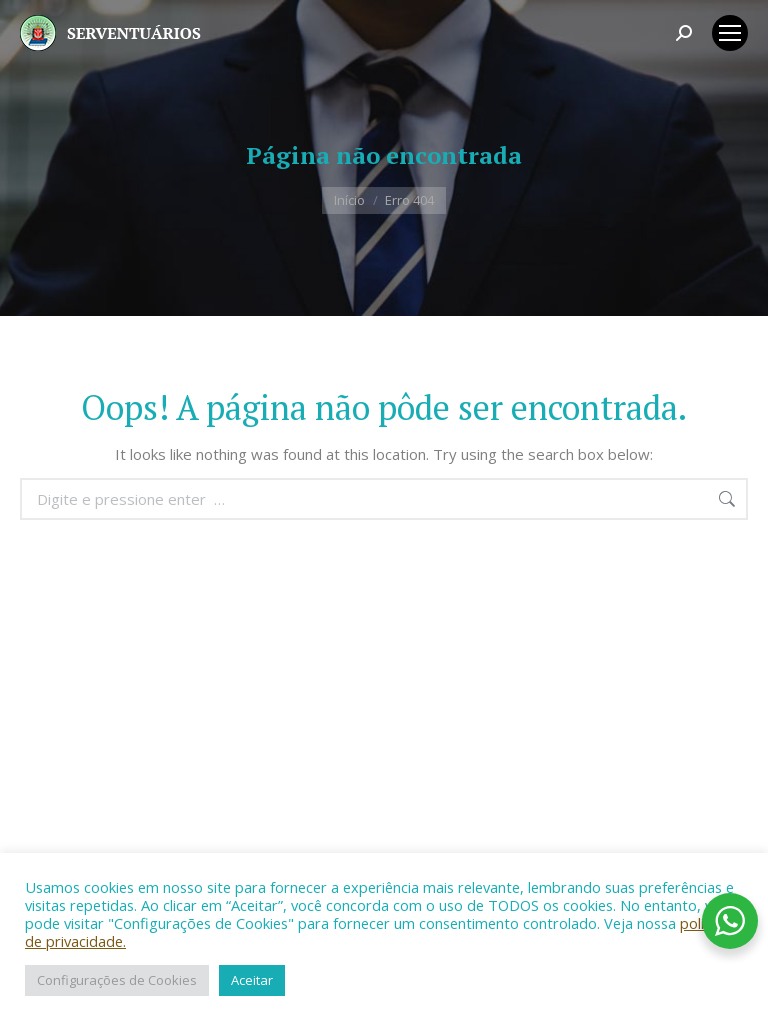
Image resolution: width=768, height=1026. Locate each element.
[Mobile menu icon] (730, 33)
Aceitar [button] (252, 980)
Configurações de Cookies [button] (117, 980)
